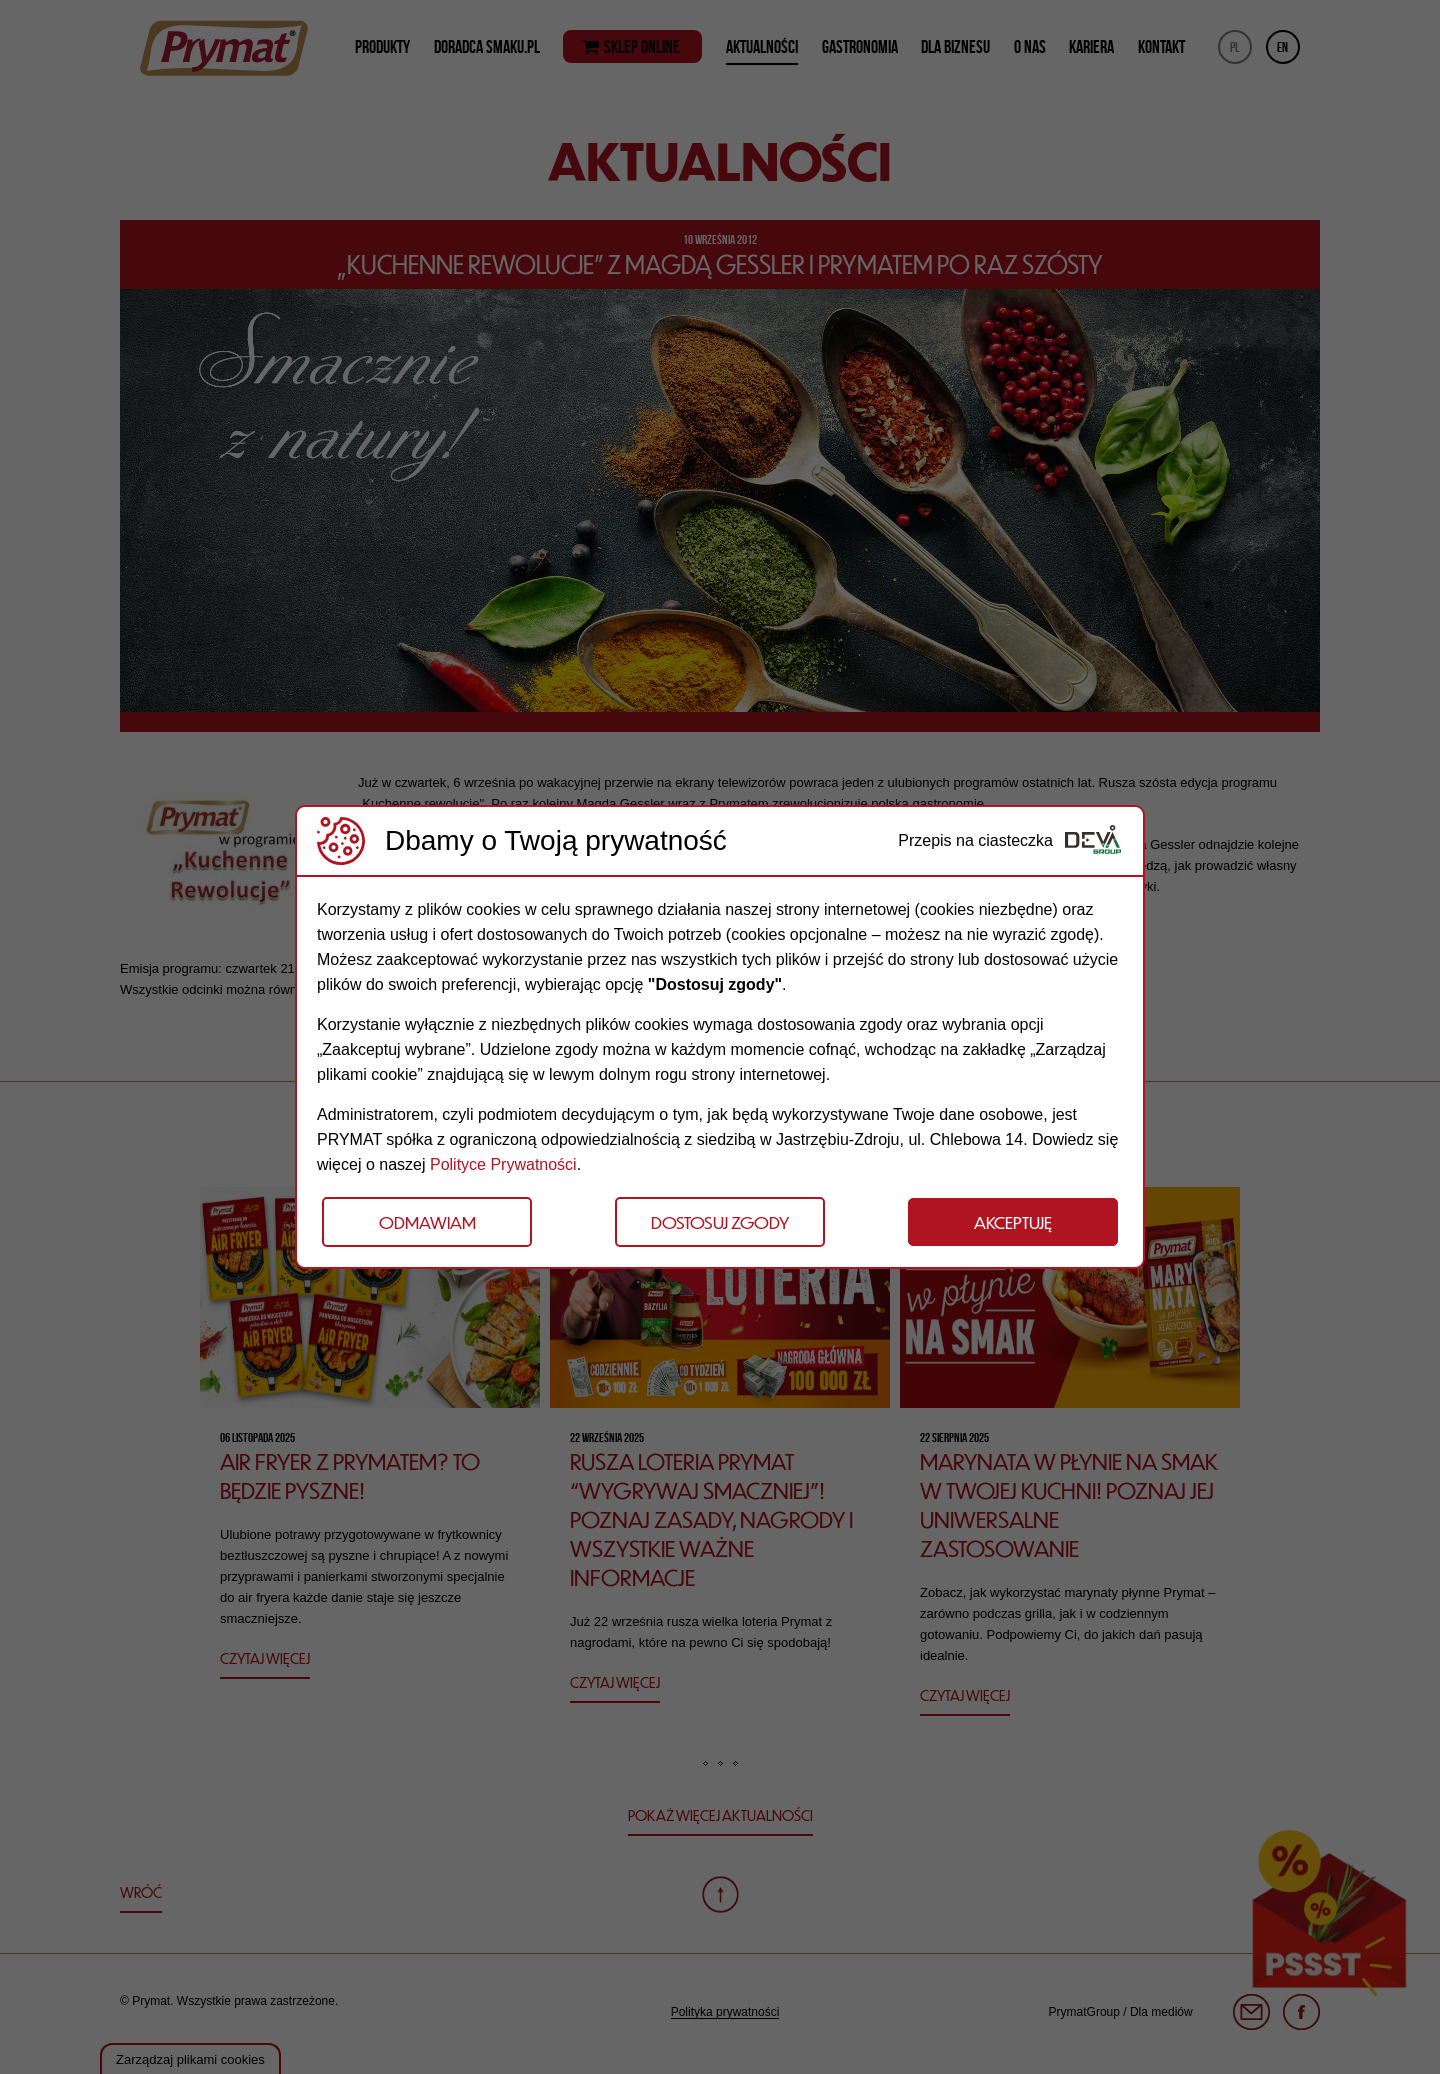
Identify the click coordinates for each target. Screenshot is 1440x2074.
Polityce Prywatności (503, 1164)
